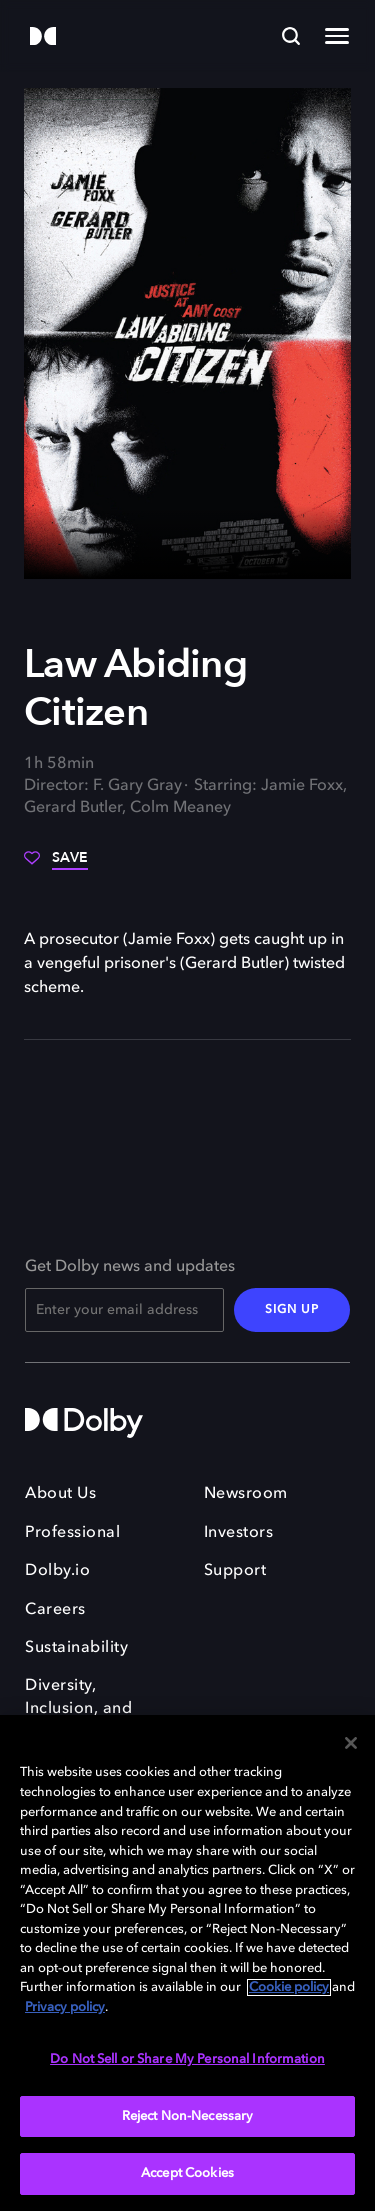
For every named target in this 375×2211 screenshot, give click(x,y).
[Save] (56, 865)
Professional (72, 1533)
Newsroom (246, 1494)
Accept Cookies (187, 2173)
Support (235, 1571)
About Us (60, 1494)
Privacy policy (65, 2007)
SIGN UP (292, 1310)
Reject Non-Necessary (188, 2116)
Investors (239, 1533)
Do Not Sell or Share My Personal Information (187, 2059)
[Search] (291, 36)
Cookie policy (289, 1987)
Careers (55, 1610)
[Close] (351, 1743)
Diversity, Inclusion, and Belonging (78, 1708)
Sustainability (76, 1648)
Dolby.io (57, 1571)
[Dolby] (43, 37)
